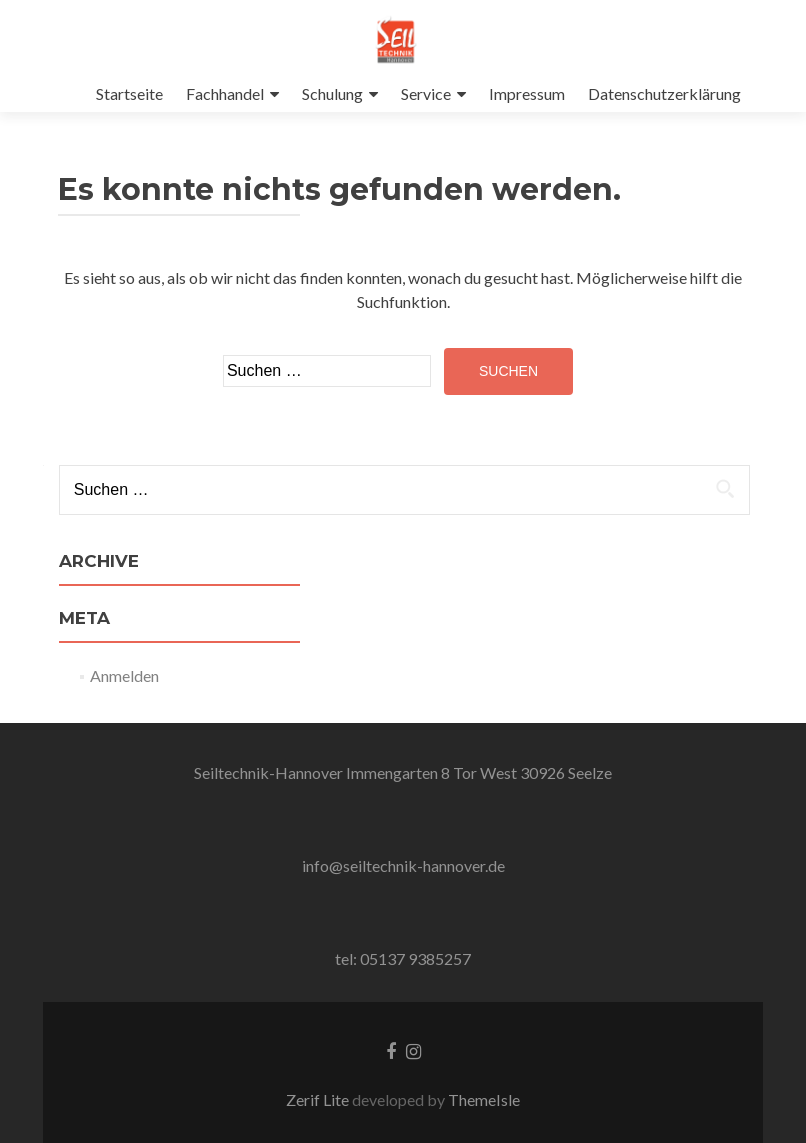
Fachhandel (225, 93)
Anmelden (124, 675)
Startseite (129, 93)
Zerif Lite (319, 1099)
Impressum (527, 93)
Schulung (332, 93)
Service (426, 93)
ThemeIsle (484, 1099)
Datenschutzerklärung (664, 93)
